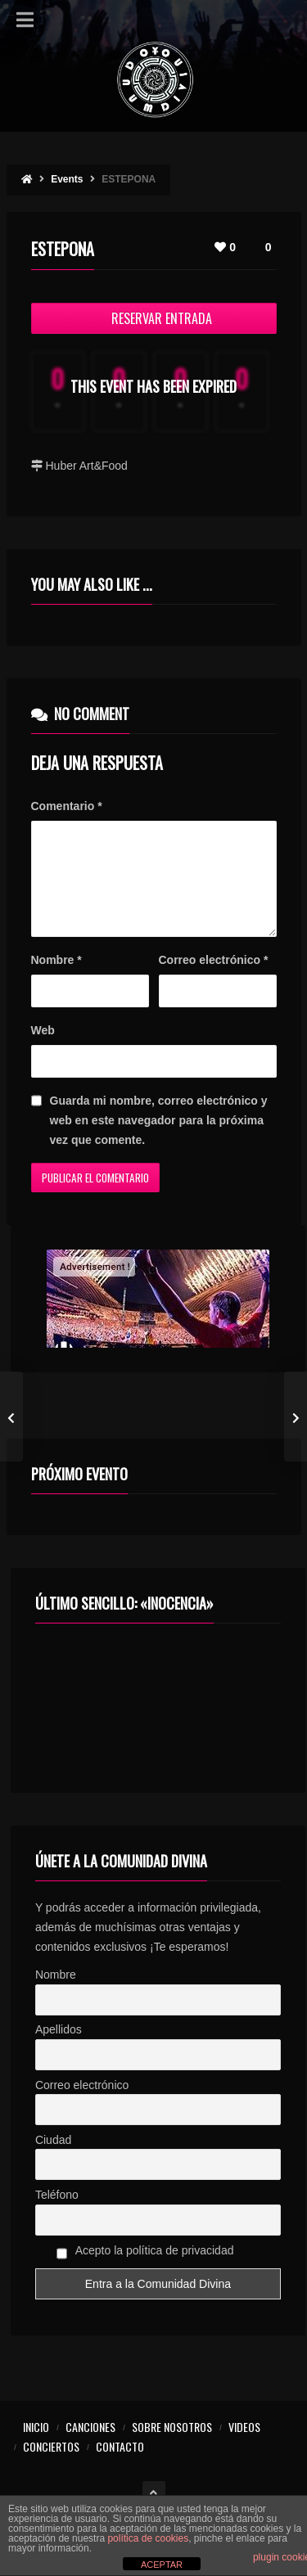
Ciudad (53, 2159)
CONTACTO (120, 2466)
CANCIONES (90, 2446)
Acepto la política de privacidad (145, 2272)
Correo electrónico (214, 979)
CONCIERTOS (51, 2466)
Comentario (66, 806)
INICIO (36, 2446)
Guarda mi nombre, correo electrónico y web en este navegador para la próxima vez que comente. (159, 1140)
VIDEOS (244, 2446)
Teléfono (57, 2214)
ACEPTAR (162, 2564)
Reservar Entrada (153, 318)
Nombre (56, 979)
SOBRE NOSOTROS (172, 2446)
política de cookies (147, 2538)
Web (43, 1049)
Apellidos (58, 2049)
